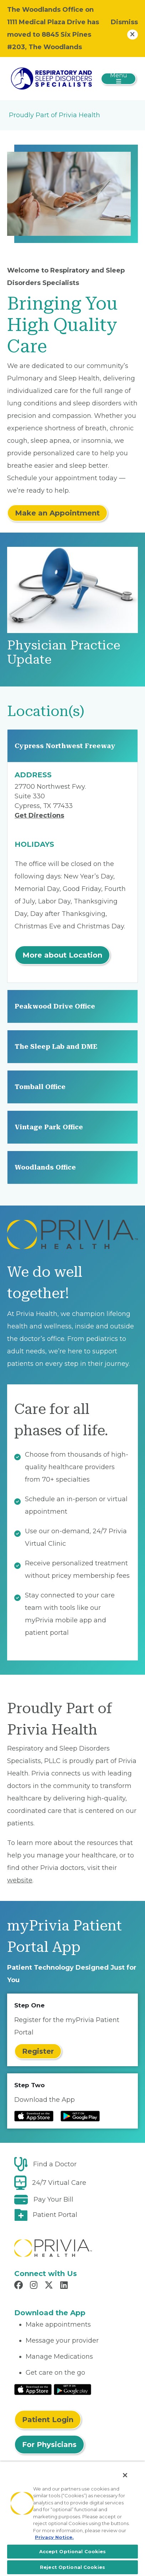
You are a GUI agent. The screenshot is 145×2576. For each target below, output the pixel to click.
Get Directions (39, 815)
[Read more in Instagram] (35, 2286)
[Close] (125, 2475)
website (19, 1880)
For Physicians (49, 2444)
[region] (72, 2518)
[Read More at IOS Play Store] (33, 2389)
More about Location (62, 955)
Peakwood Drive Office (55, 1006)
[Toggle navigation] (118, 79)
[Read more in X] (50, 2286)
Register (38, 2051)
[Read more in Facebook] (19, 2286)
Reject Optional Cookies (72, 2567)
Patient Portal (55, 2215)
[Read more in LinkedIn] (65, 2286)
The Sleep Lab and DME (56, 1046)
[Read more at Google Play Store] (80, 2116)
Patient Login (47, 2419)
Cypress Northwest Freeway (65, 746)
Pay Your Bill (53, 2199)
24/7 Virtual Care (59, 2183)
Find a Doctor (55, 2164)
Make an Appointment (57, 513)
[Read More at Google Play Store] (72, 2389)
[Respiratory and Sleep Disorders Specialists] (51, 78)
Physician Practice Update (63, 652)
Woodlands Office (45, 1167)
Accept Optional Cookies (72, 2551)
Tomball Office (40, 1086)
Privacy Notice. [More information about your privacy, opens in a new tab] (54, 2537)
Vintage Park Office (49, 1127)
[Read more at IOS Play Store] (33, 2116)
